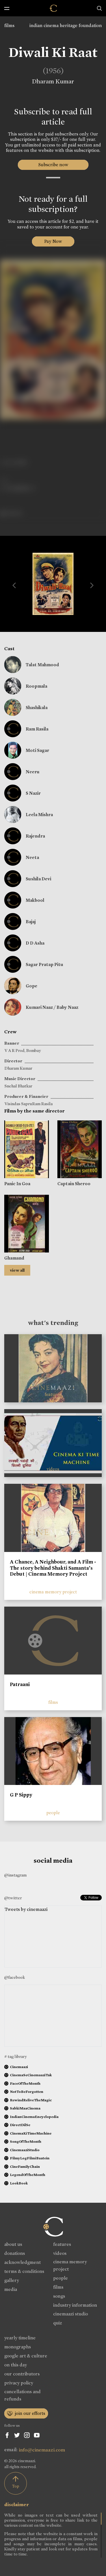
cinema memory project (53, 1592)
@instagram (15, 1875)
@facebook (14, 1977)
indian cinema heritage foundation (65, 25)
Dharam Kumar (53, 81)
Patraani (20, 1684)
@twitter (13, 1897)
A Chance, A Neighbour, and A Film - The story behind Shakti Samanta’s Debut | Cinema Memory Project (53, 1568)
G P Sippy (21, 1795)
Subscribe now (53, 164)
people (53, 1812)
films (9, 25)
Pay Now (53, 241)
